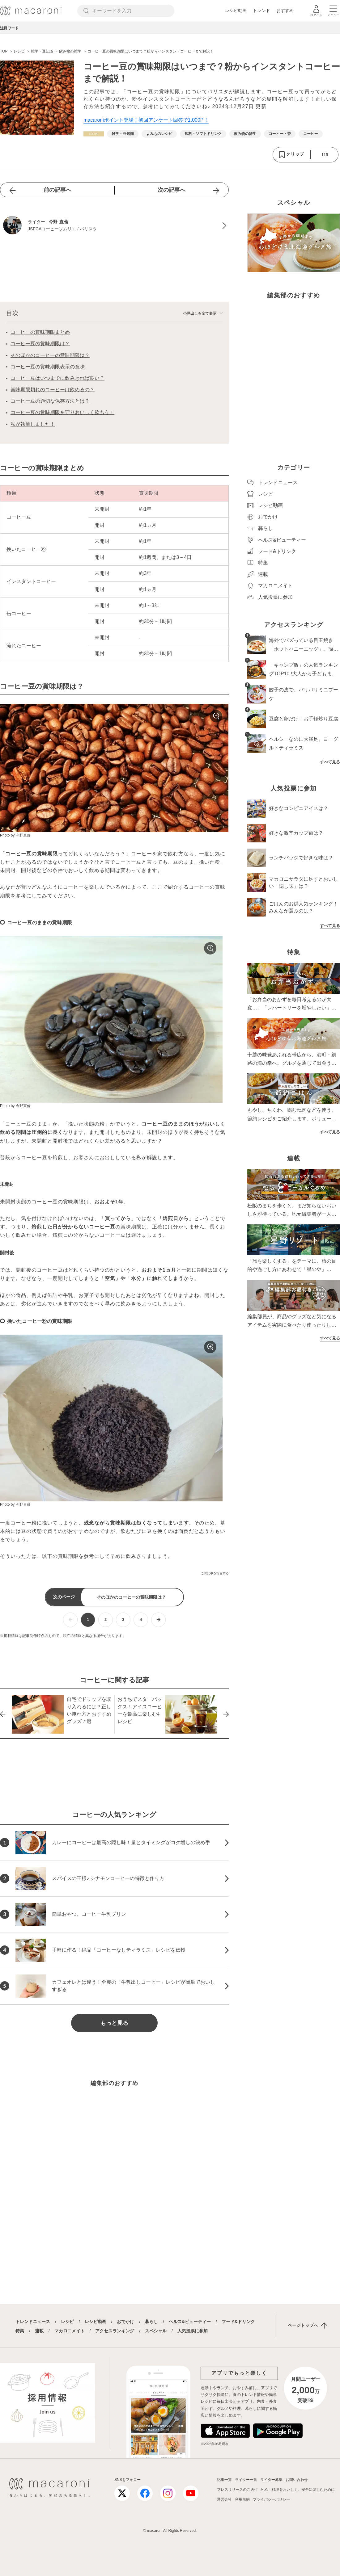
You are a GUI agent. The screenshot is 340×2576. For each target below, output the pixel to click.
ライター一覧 (246, 2479)
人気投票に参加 (192, 2330)
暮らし (151, 2321)
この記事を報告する (215, 1573)
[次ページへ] (158, 1620)
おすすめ (285, 10)
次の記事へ (171, 190)
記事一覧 (224, 2479)
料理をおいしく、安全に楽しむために (303, 2489)
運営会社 (224, 2499)
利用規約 (242, 2499)
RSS (265, 2489)
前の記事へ (57, 190)
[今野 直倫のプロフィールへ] (114, 226)
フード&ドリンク (238, 2321)
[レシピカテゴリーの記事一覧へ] (93, 134)
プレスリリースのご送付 (237, 2489)
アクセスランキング (114, 2330)
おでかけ (125, 2321)
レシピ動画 (236, 10)
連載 (39, 2330)
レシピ (67, 2321)
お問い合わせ (297, 2479)
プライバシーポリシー (271, 2499)
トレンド (261, 10)
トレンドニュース (32, 2321)
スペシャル (156, 2330)
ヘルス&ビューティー (190, 2321)
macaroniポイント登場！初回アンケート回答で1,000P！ (146, 120)
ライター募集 (271, 2479)
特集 (19, 2330)
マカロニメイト (69, 2330)
